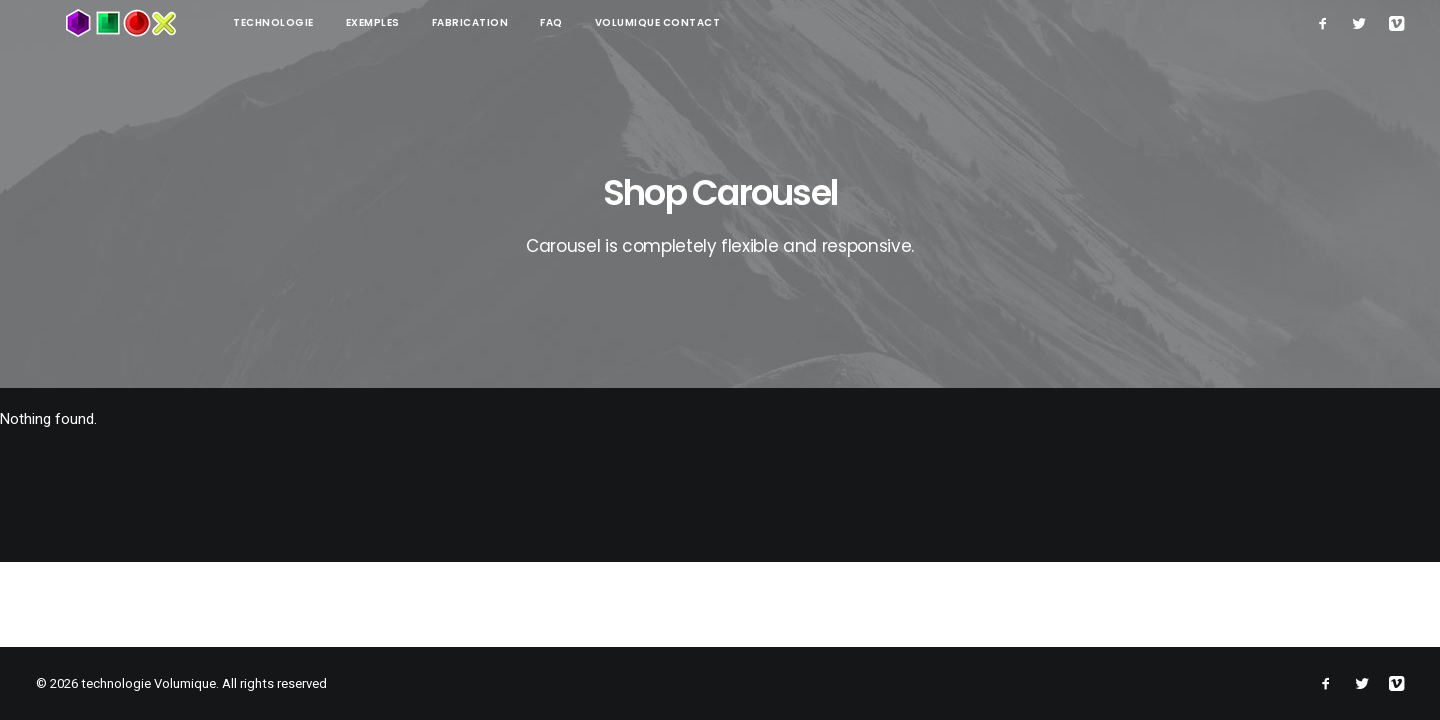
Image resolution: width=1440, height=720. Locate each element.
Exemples (313, 22)
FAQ (491, 22)
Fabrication (410, 22)
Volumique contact (598, 22)
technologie (213, 22)
